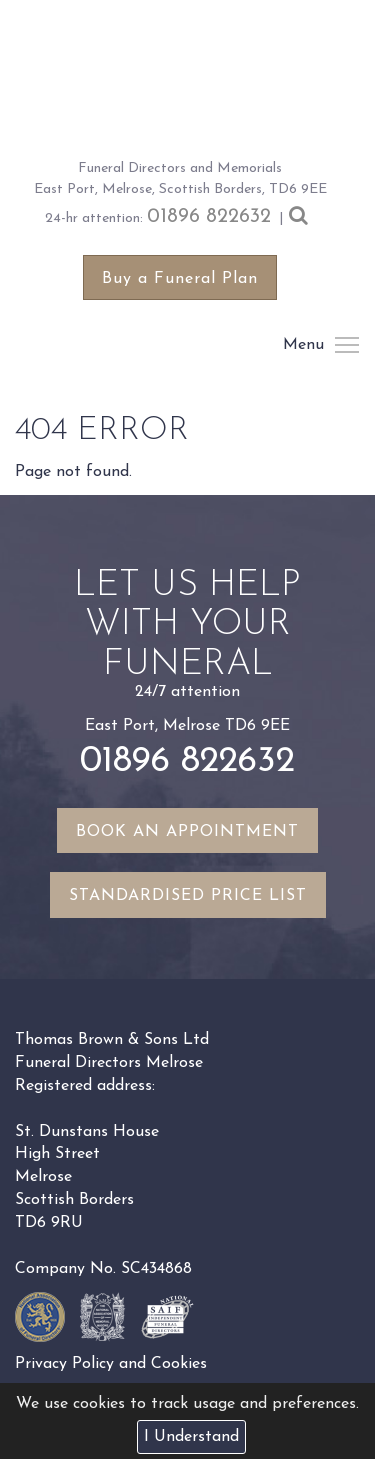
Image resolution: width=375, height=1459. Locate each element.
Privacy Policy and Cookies (111, 1364)
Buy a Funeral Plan (180, 279)
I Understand (191, 1437)
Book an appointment (187, 832)
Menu (346, 345)
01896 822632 (209, 217)
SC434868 (156, 1269)
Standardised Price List (188, 896)
